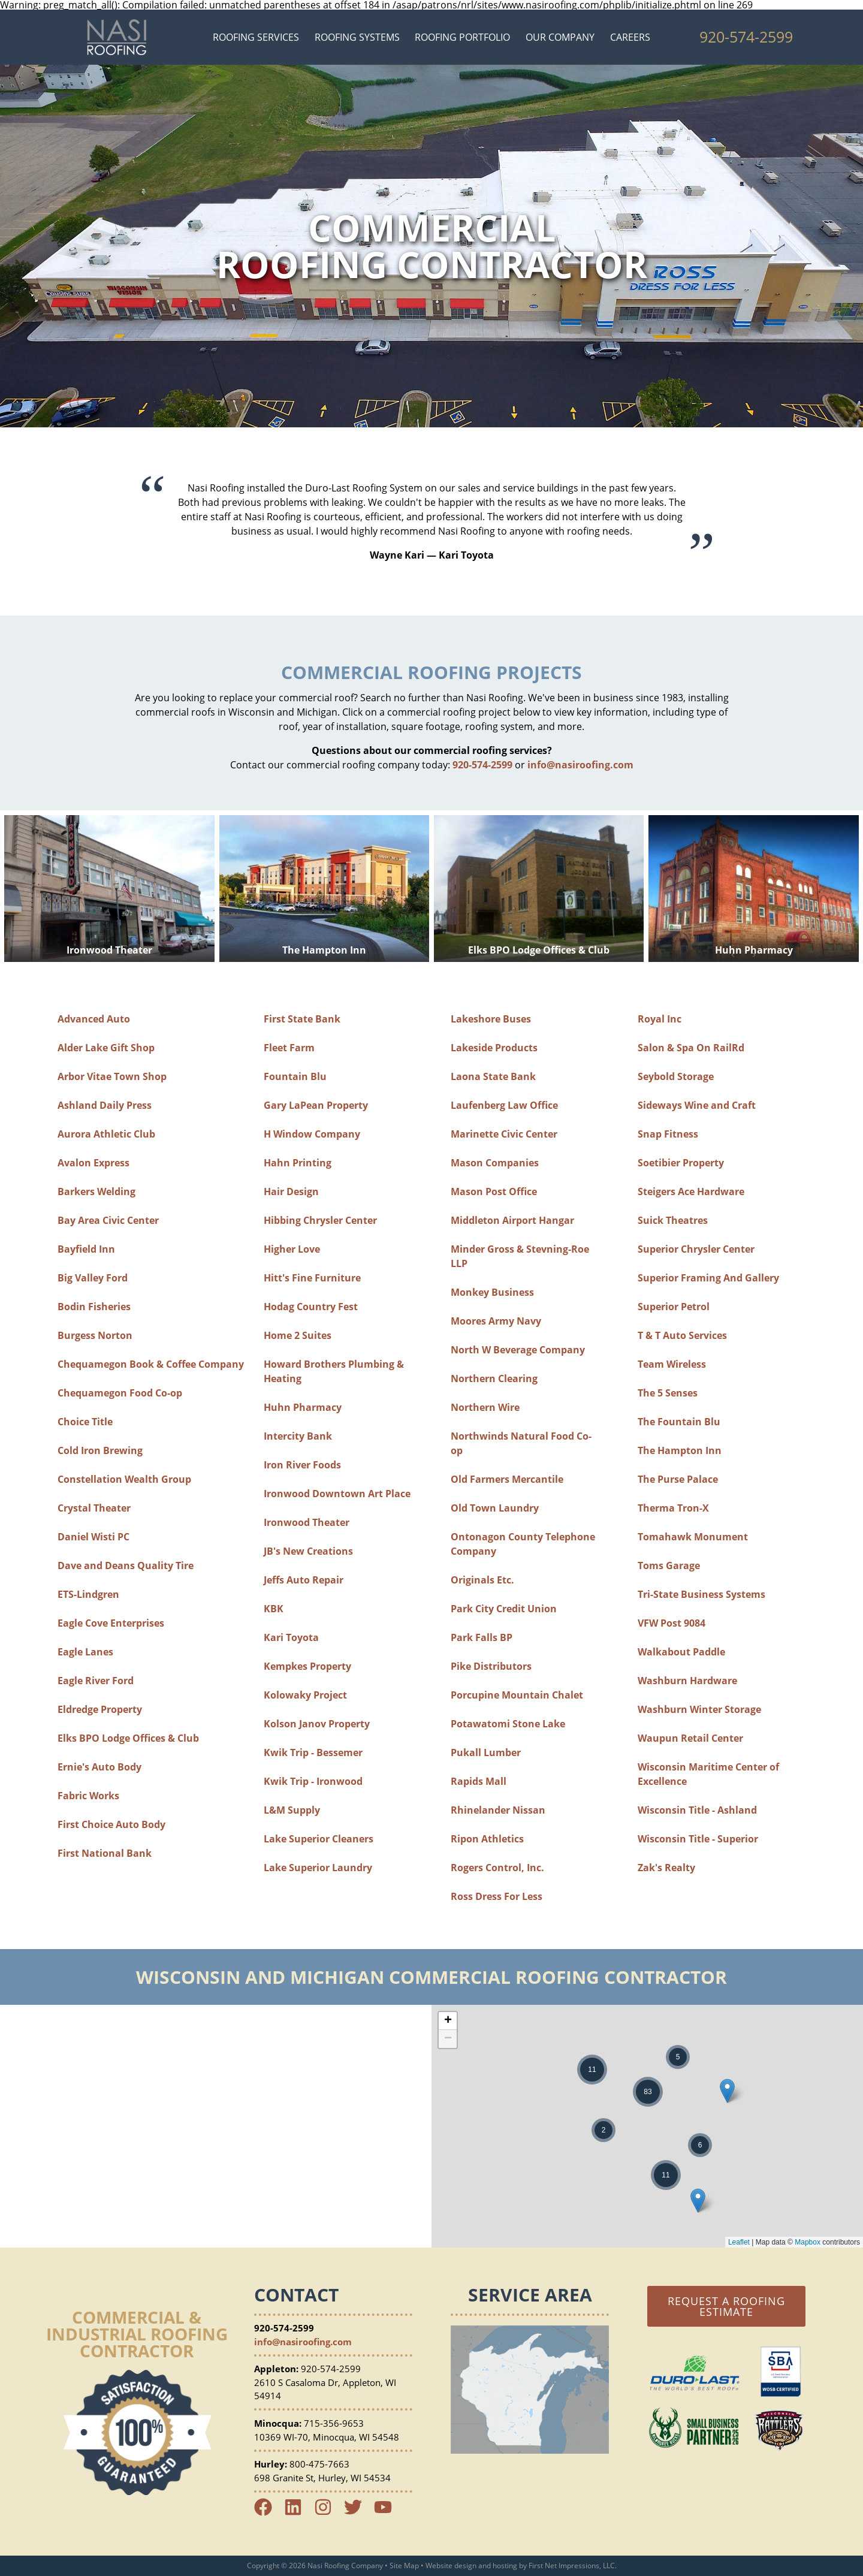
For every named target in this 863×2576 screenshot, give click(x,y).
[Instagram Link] (328, 2512)
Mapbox (807, 2242)
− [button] (448, 2039)
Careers (630, 37)
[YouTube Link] (388, 2512)
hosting (505, 2565)
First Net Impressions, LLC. (573, 2565)
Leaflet (739, 2242)
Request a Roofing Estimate (726, 2306)
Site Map (404, 2565)
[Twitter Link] (358, 2512)
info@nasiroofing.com (580, 764)
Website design (451, 2565)
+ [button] (448, 2021)
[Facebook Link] (268, 2512)
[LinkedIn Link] (298, 2512)
